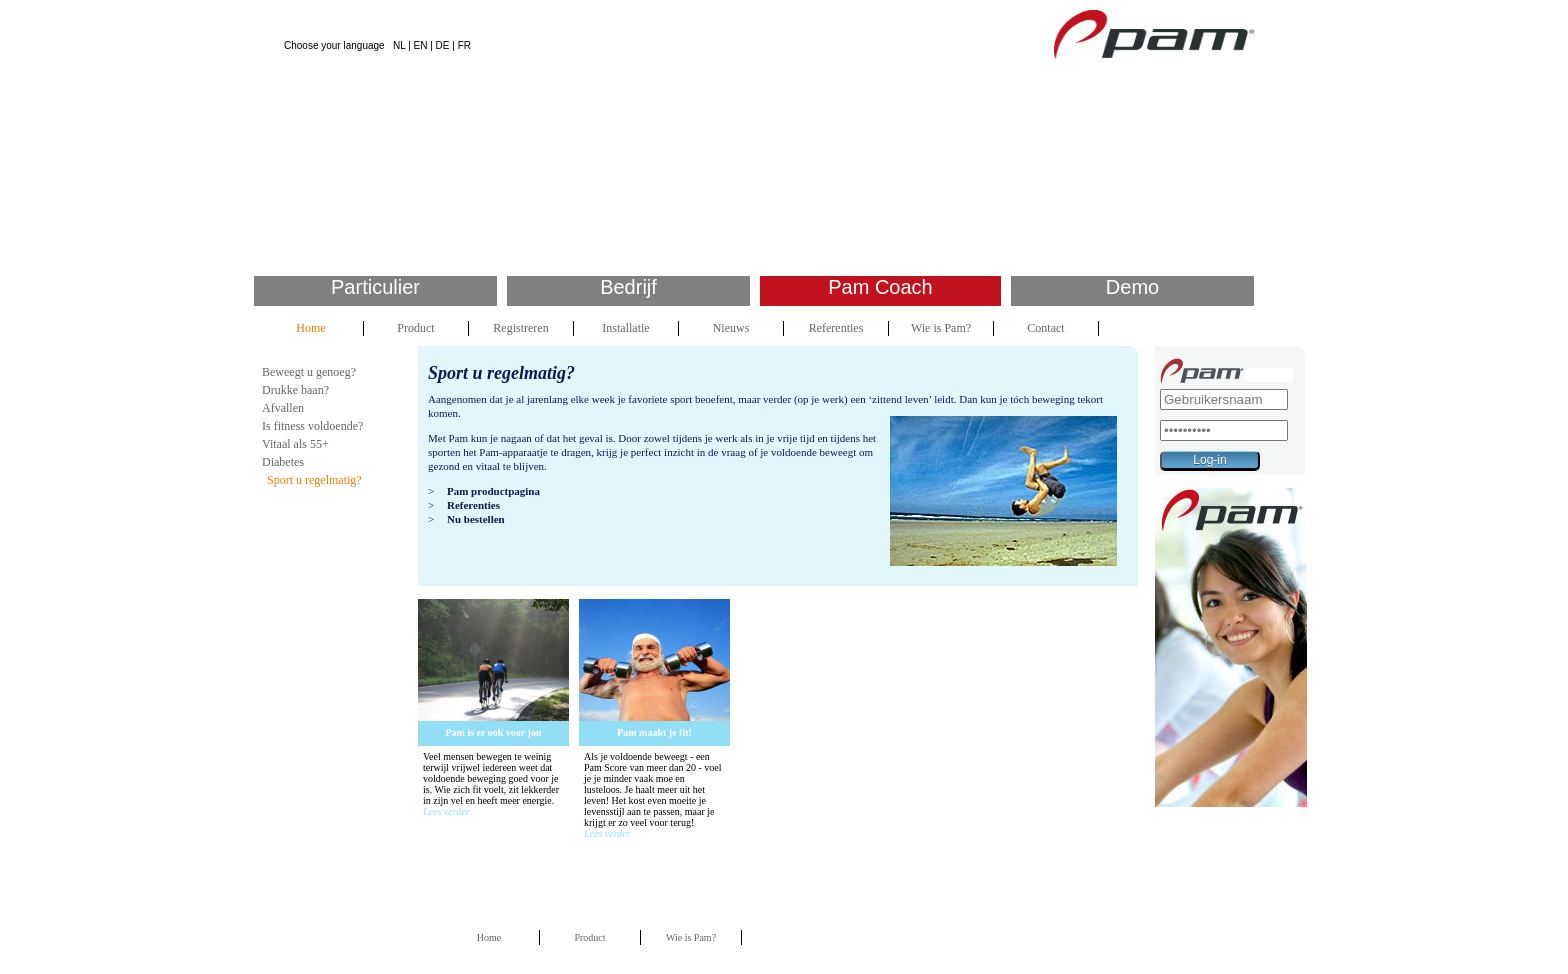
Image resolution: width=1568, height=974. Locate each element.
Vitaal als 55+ (295, 444)
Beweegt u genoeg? (309, 372)
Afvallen (283, 408)
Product (415, 328)
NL (399, 45)
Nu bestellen (476, 519)
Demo (1132, 287)
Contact (1045, 328)
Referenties (836, 328)
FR (464, 45)
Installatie (625, 328)
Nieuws (731, 328)
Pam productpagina (493, 491)
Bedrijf (628, 287)
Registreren (520, 328)
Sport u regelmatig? (314, 480)
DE (443, 45)
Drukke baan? (295, 390)
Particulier (375, 287)
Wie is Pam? (941, 328)
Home (310, 328)
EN (421, 45)
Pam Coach (880, 287)
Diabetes (283, 462)
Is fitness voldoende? (312, 426)
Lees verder (446, 811)
